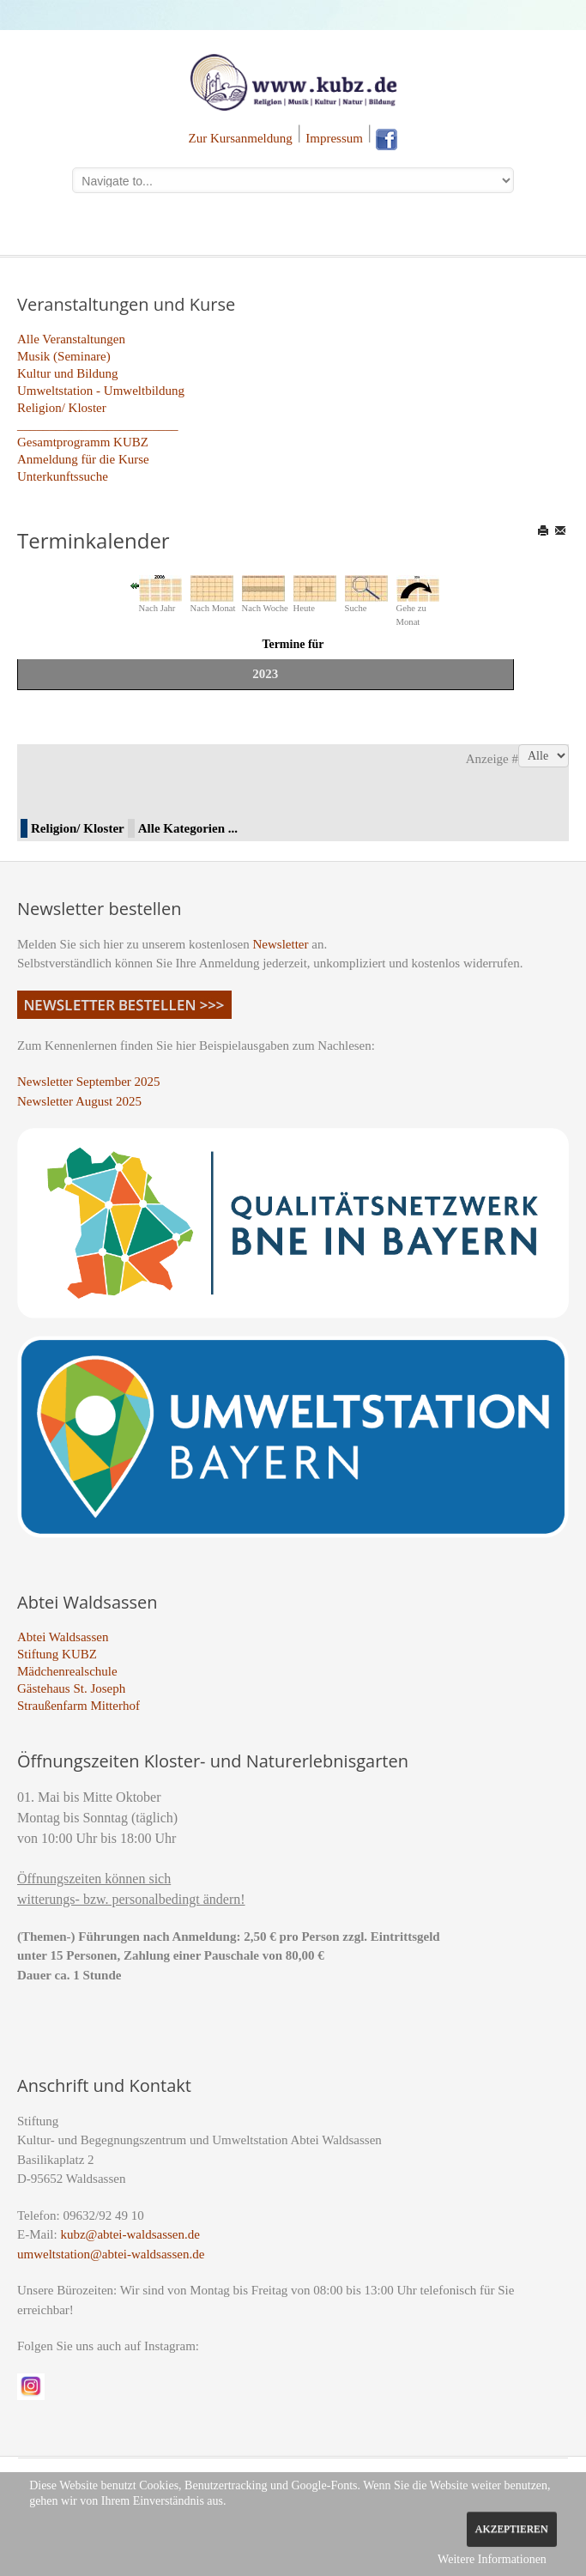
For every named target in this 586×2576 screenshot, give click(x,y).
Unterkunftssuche (62, 476)
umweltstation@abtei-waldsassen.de (110, 2254)
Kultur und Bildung (67, 373)
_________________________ (97, 425)
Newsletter (281, 944)
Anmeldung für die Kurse (83, 459)
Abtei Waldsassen (62, 1637)
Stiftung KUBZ (57, 1654)
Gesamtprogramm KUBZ (82, 442)
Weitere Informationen (492, 2559)
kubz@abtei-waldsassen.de (130, 2234)
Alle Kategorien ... (188, 828)
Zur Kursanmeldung (241, 138)
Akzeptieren (511, 2529)
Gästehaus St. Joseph (71, 1688)
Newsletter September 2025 (88, 1081)
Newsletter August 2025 (79, 1101)
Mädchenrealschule (67, 1671)
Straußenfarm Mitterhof (78, 1705)
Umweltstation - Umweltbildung (100, 390)
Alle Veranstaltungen (71, 339)
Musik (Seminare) (64, 356)
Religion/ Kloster (61, 408)
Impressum (334, 138)
